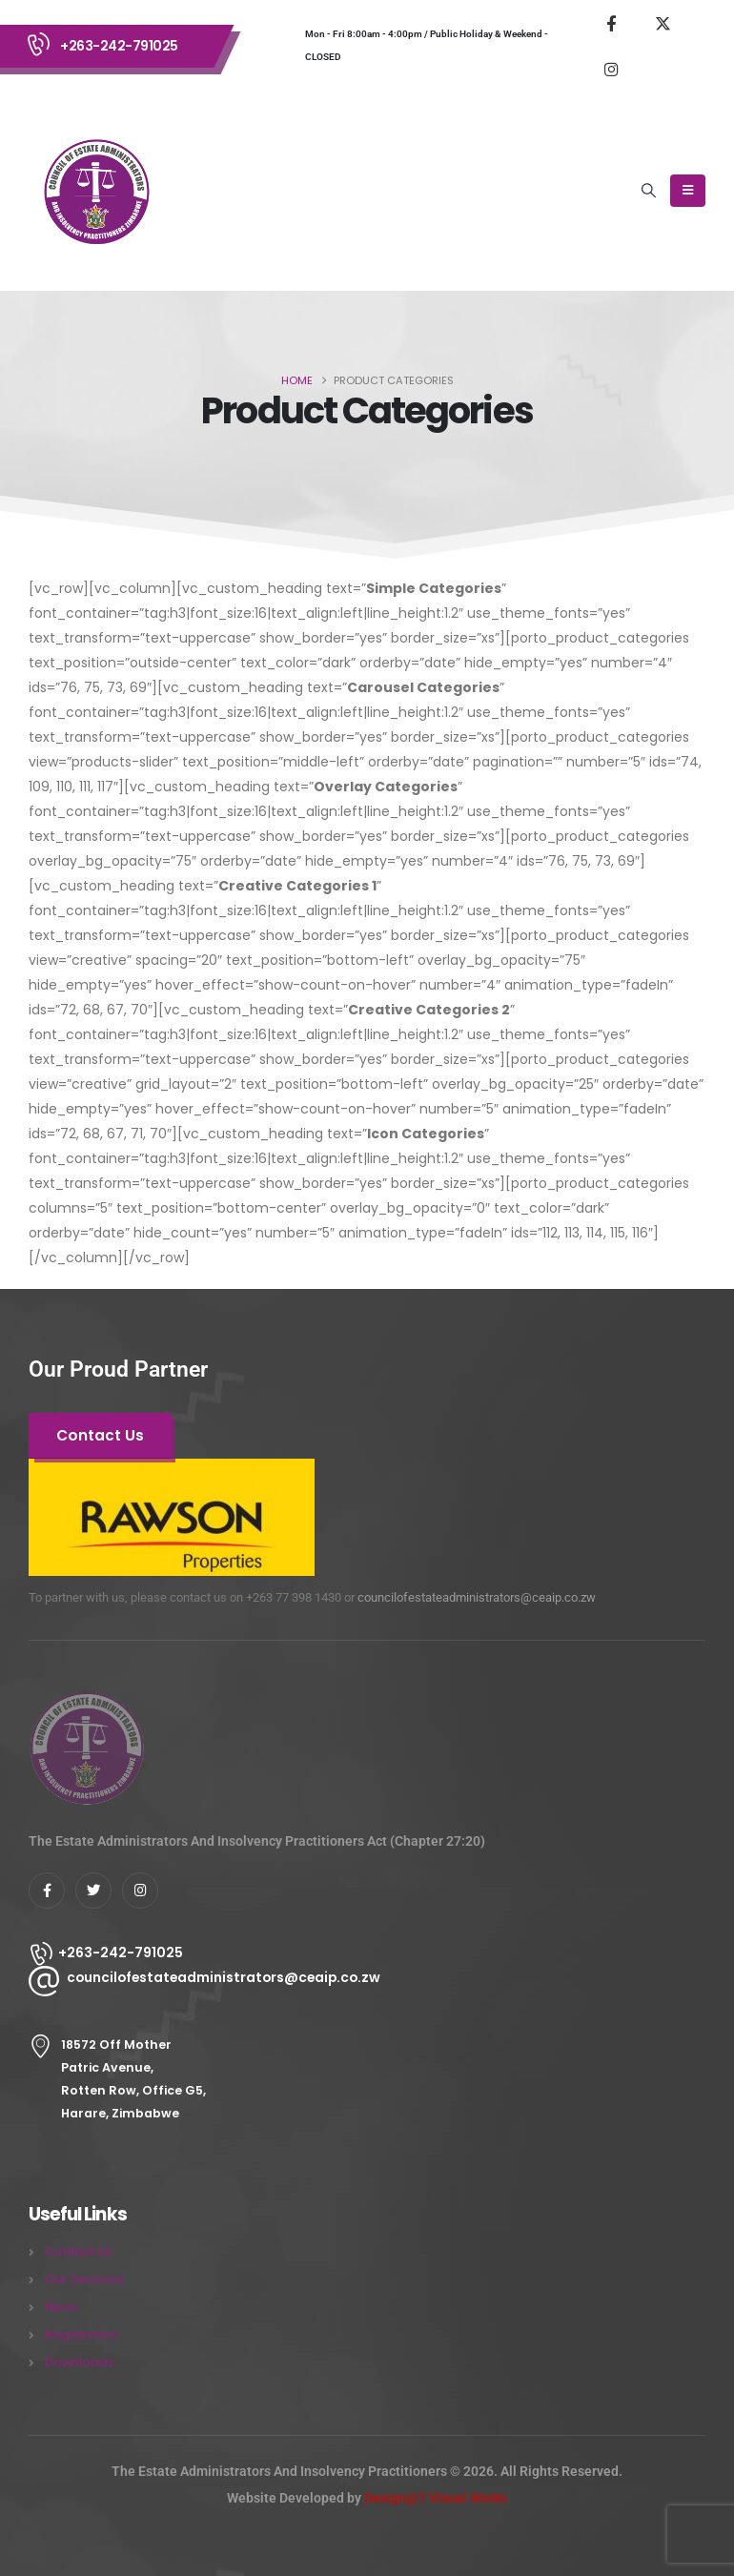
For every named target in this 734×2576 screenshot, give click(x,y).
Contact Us (78, 2251)
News (61, 2307)
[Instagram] (611, 69)
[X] (662, 23)
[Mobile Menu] (687, 190)
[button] (649, 190)
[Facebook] (611, 23)
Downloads (79, 2362)
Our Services (84, 2279)
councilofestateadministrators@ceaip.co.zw (476, 1597)
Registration (82, 2334)
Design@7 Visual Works (435, 2497)
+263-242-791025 (119, 45)
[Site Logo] (95, 190)
